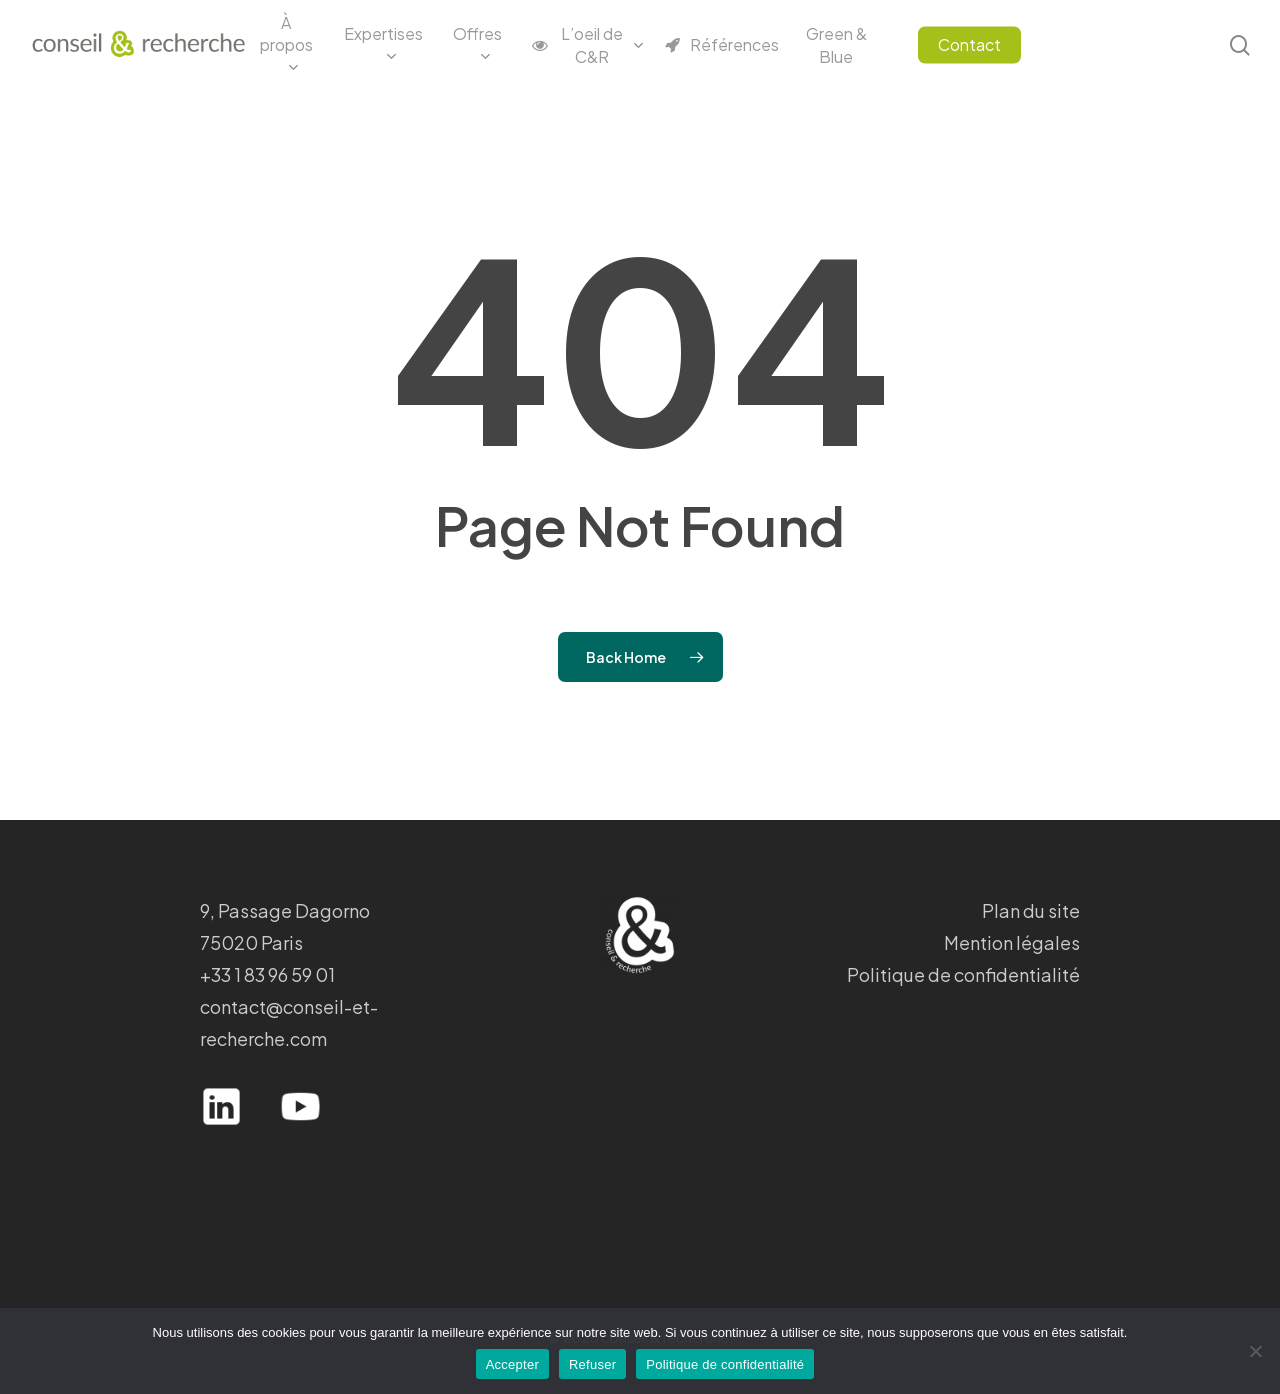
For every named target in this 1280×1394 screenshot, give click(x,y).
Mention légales (1012, 942)
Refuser (592, 1364)
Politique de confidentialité (963, 974)
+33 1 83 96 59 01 (267, 974)
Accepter (512, 1364)
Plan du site (1031, 910)
